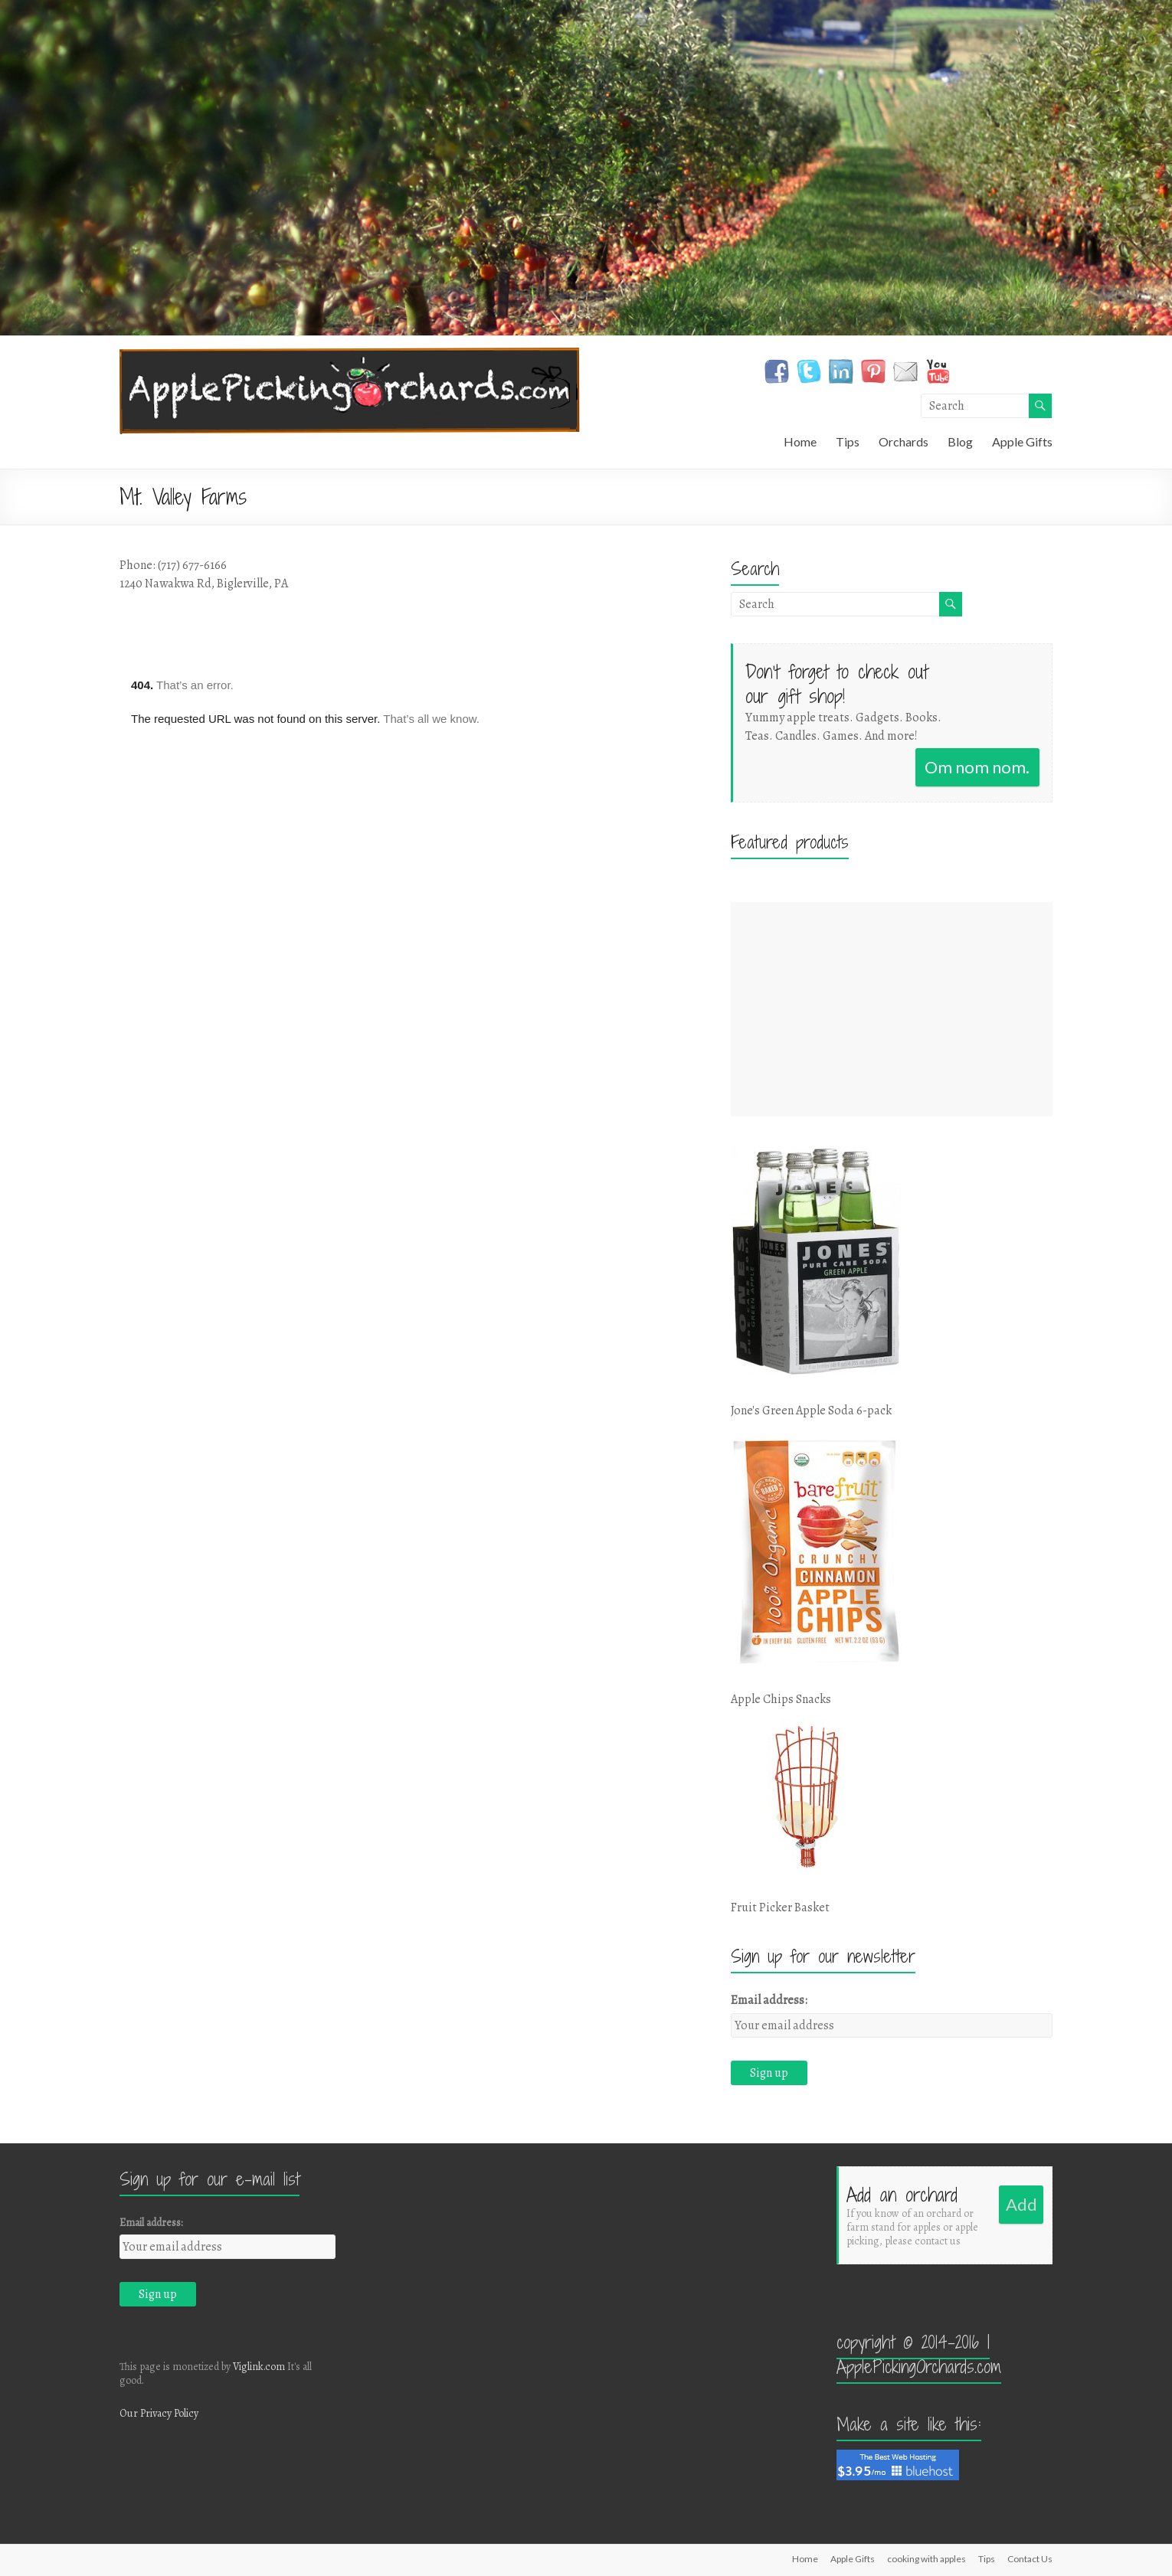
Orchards (903, 441)
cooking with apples (926, 2559)
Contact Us (1030, 2559)
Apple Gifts (1022, 441)
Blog (960, 441)
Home (800, 441)
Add (1021, 2204)
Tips (847, 441)
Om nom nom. (977, 767)
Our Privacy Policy (158, 2413)
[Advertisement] (892, 1009)
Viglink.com (259, 2366)
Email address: (769, 2000)
